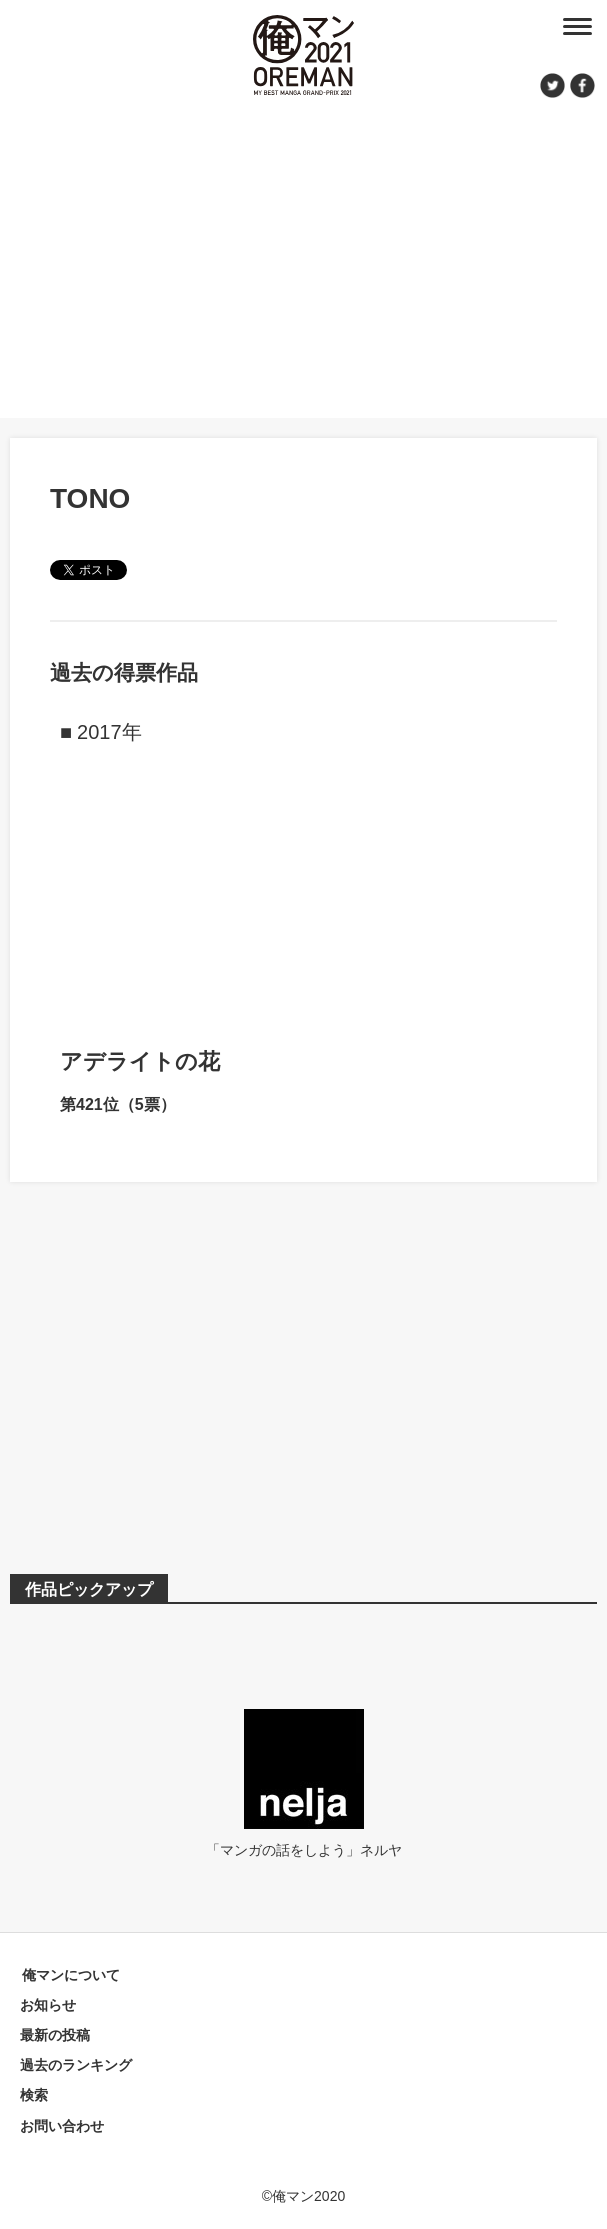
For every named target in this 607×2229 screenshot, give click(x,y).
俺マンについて (71, 1975)
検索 (34, 2095)
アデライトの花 (140, 1061)
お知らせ (48, 2005)
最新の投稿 (55, 2035)
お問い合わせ (62, 2126)
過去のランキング (76, 2065)
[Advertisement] (303, 255)
